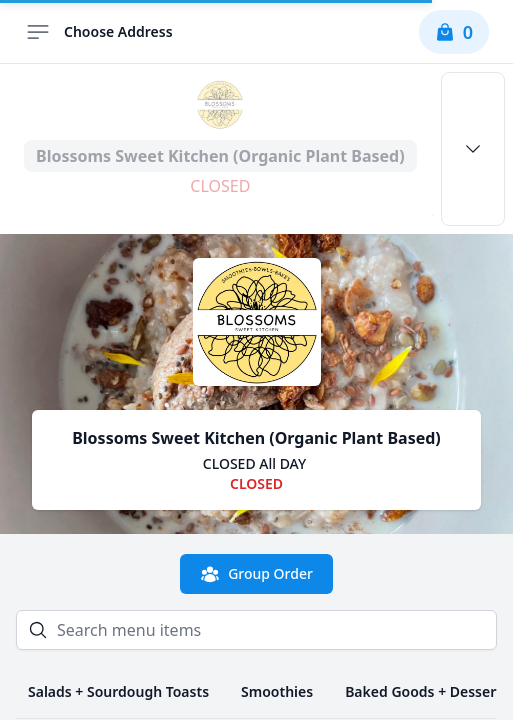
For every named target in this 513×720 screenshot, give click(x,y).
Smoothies (277, 691)
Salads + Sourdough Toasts (118, 691)
